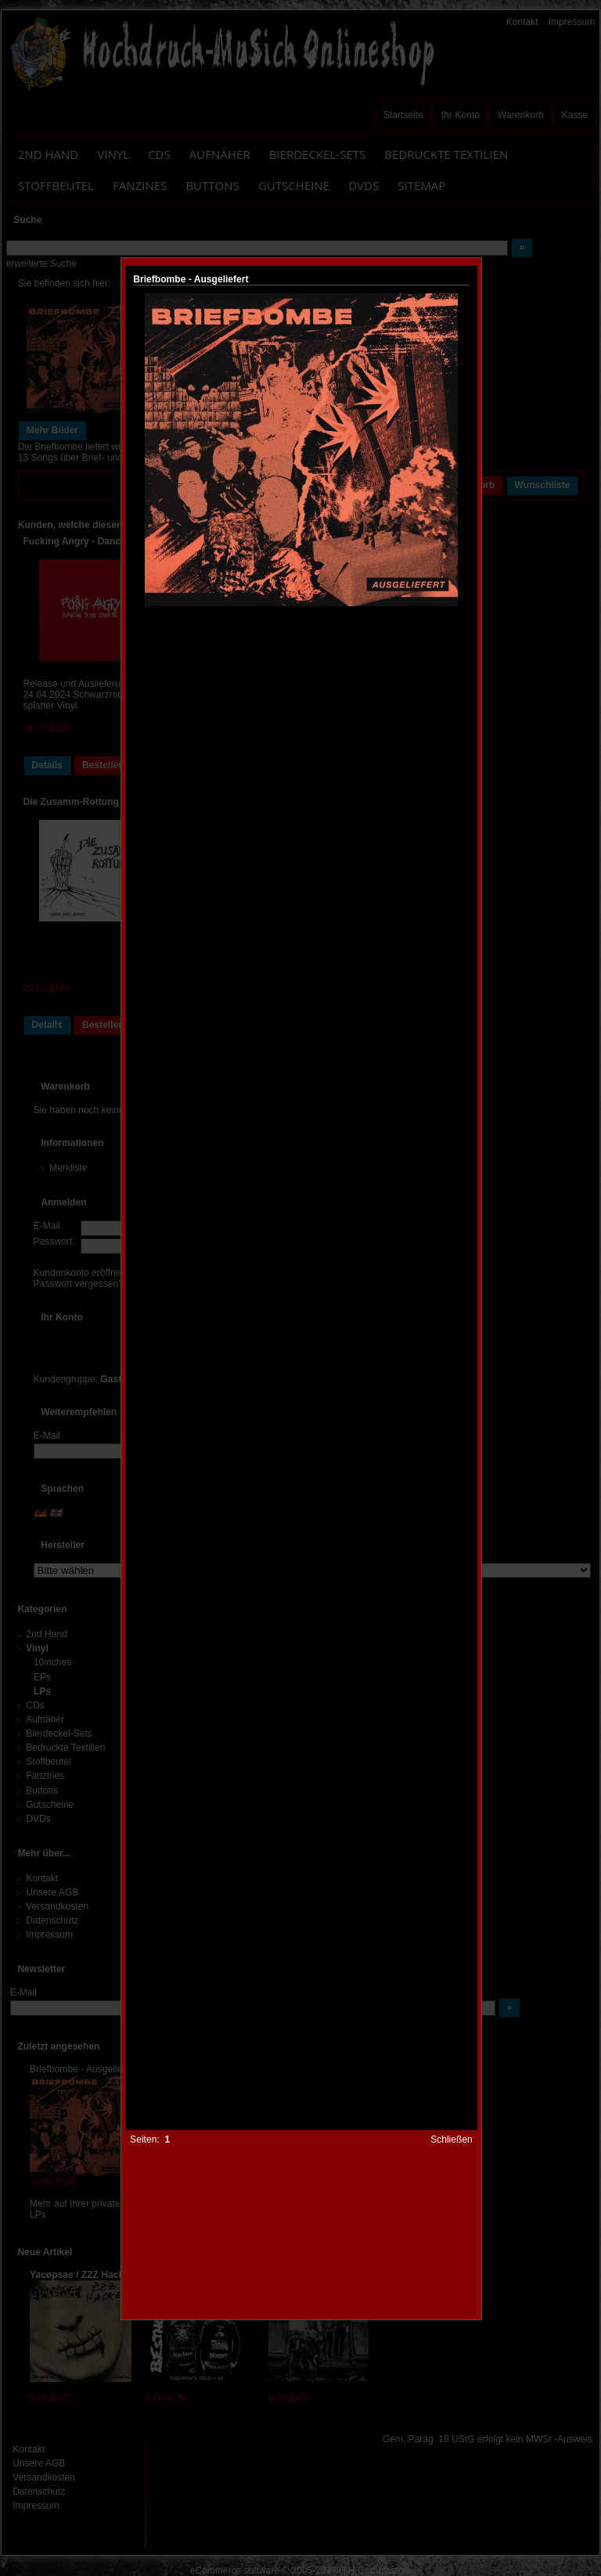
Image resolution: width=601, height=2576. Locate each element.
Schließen (451, 2139)
